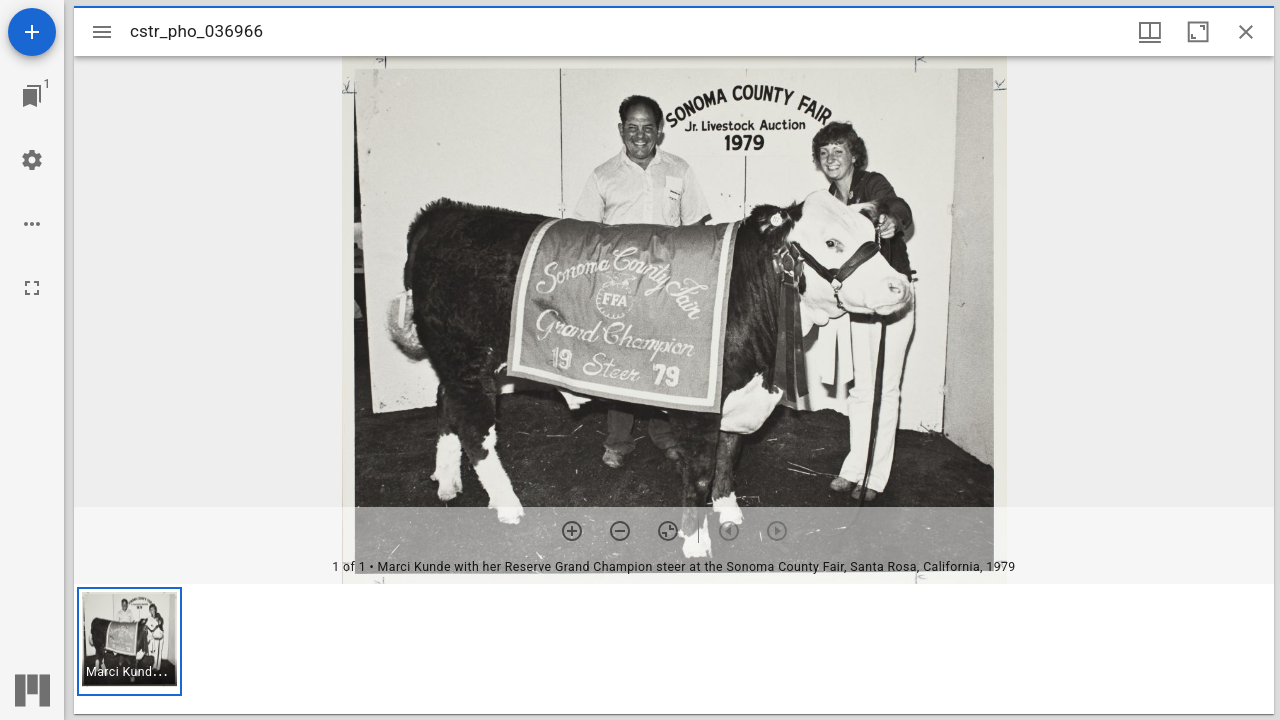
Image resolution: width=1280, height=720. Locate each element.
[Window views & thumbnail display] (1150, 32)
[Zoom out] (620, 531)
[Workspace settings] (32, 160)
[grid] (674, 649)
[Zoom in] (572, 531)
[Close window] (1246, 32)
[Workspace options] (32, 224)
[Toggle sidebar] (102, 32)
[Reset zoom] (668, 531)
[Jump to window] (32, 96)
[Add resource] (32, 32)
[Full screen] (32, 288)
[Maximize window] (1198, 32)
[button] (129, 641)
